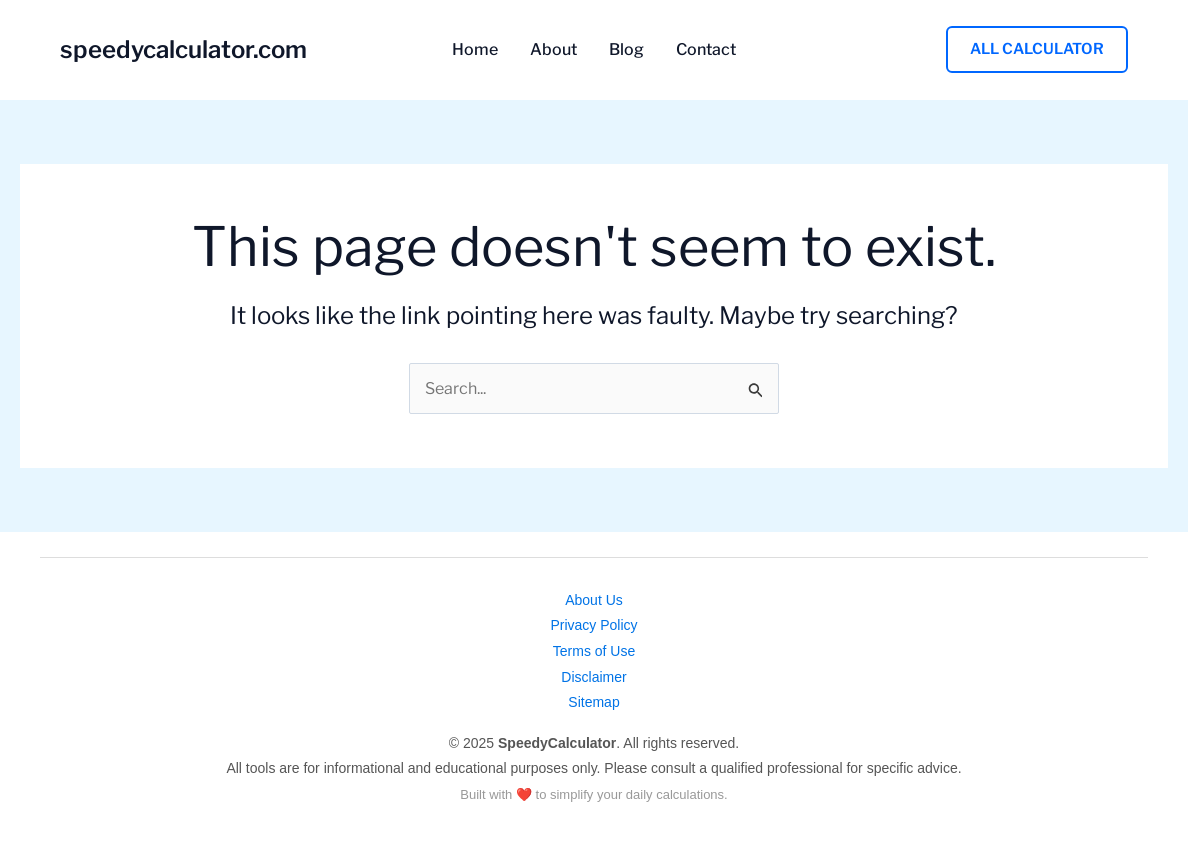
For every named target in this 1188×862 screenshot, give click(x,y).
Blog (626, 50)
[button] (1037, 49)
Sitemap (593, 702)
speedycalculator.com (183, 49)
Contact (706, 50)
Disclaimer (593, 677)
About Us (594, 600)
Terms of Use (594, 651)
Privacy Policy (593, 625)
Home (475, 50)
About (553, 50)
